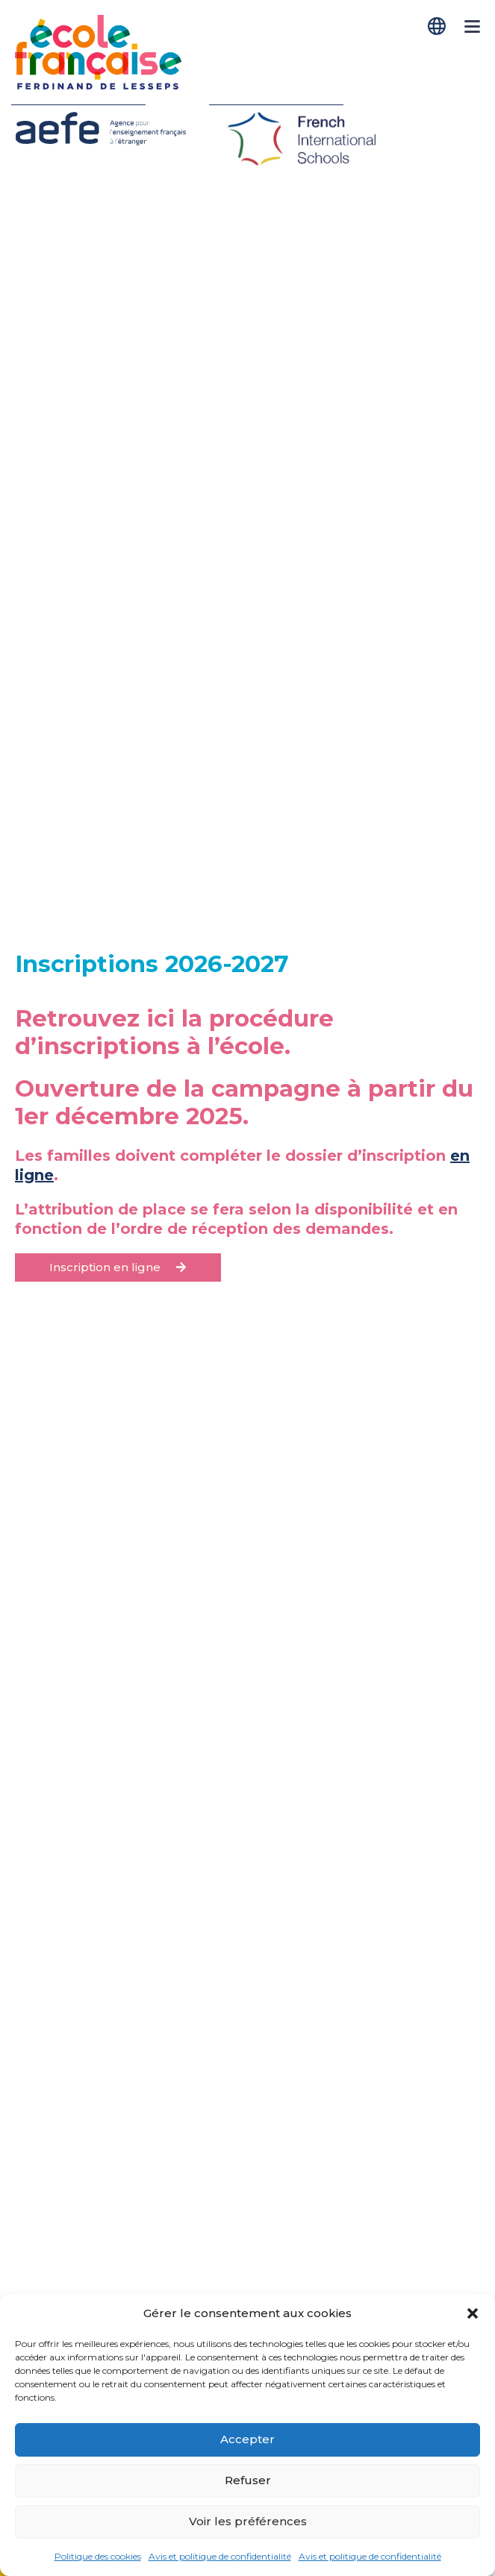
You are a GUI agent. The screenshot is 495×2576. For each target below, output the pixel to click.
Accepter (247, 2439)
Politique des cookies (98, 2556)
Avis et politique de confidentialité (220, 2556)
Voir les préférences (248, 2521)
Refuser (248, 2480)
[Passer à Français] (438, 26)
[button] (472, 2313)
